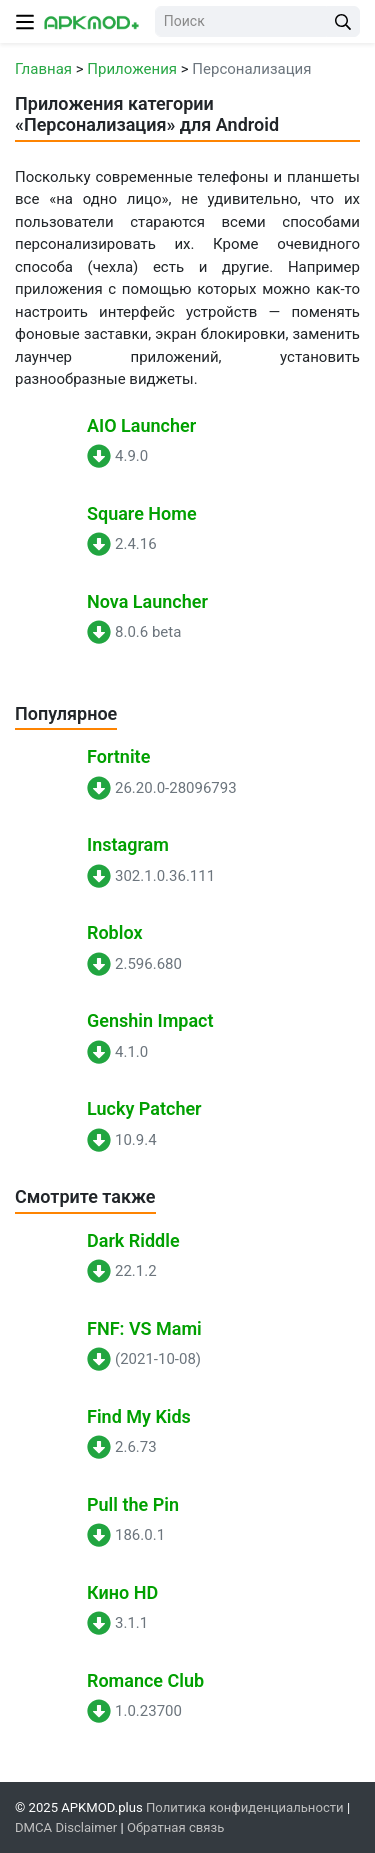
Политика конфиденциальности (245, 1807)
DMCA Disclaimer (66, 1827)
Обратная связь (175, 1827)
